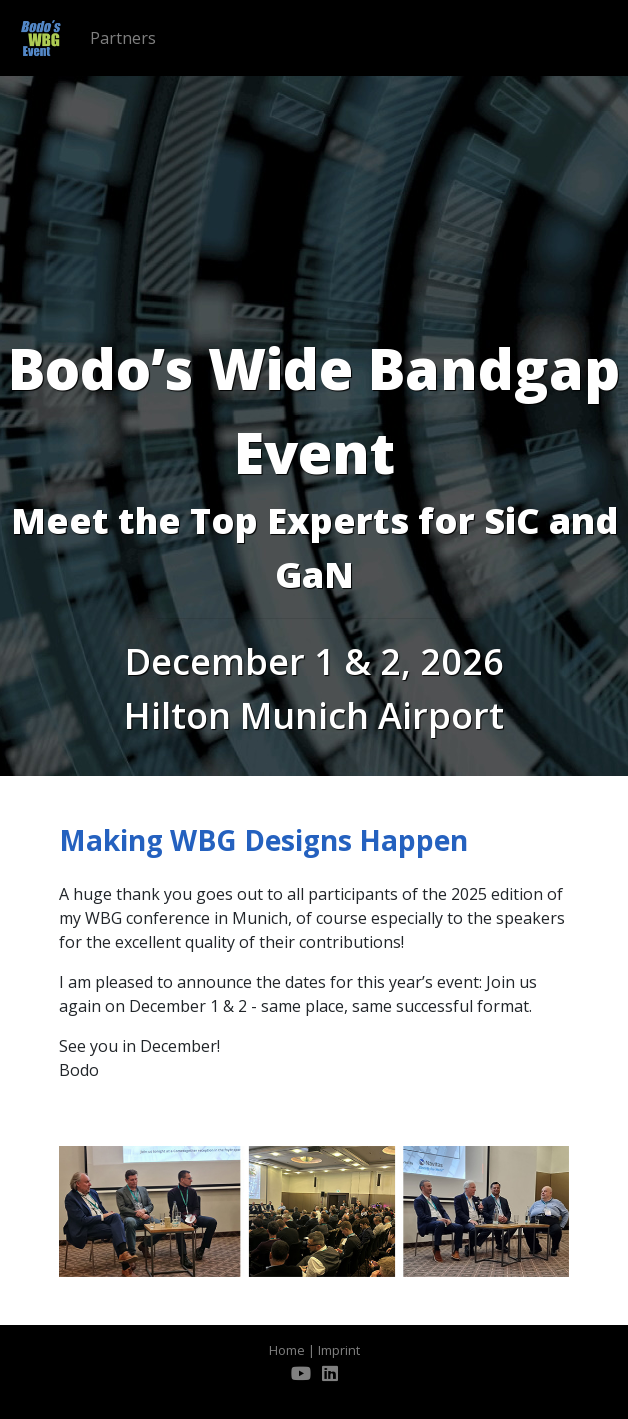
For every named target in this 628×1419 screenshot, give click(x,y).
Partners (123, 38)
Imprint (339, 1350)
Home (287, 1350)
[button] (69, 1211)
